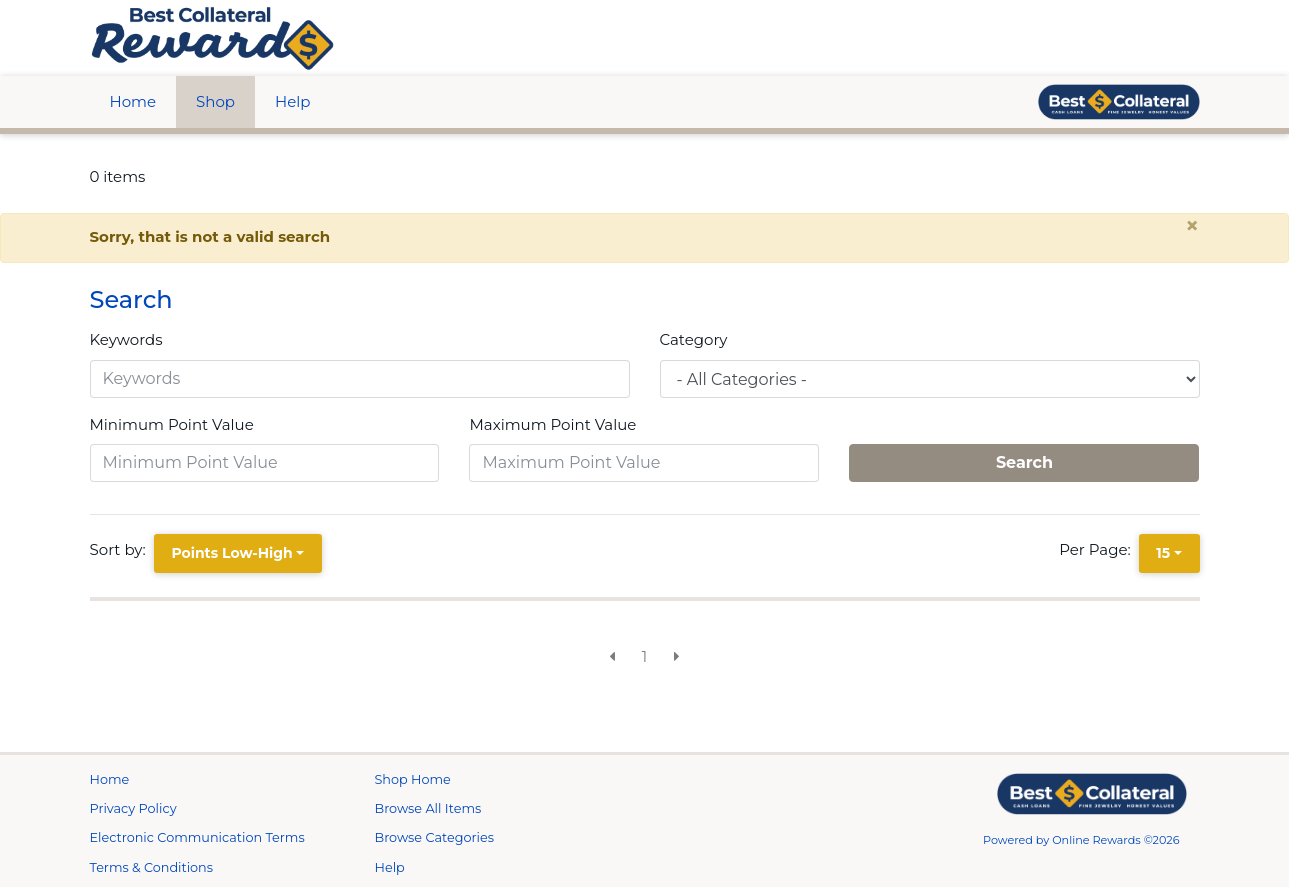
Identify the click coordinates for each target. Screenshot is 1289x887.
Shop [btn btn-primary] (215, 101)
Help (292, 101)
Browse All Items (428, 808)
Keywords (126, 339)
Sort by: (122, 549)
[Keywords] (360, 379)
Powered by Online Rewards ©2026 (1081, 840)
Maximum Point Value (552, 424)
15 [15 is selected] (1163, 553)
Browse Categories (434, 837)
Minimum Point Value (172, 424)
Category (694, 339)
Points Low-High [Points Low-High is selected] (231, 553)
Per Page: (1098, 549)
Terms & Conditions (152, 867)
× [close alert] (1192, 226)
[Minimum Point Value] (265, 463)
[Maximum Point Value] (644, 463)
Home (133, 101)
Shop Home (413, 779)
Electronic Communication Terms (197, 837)
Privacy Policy (133, 808)
